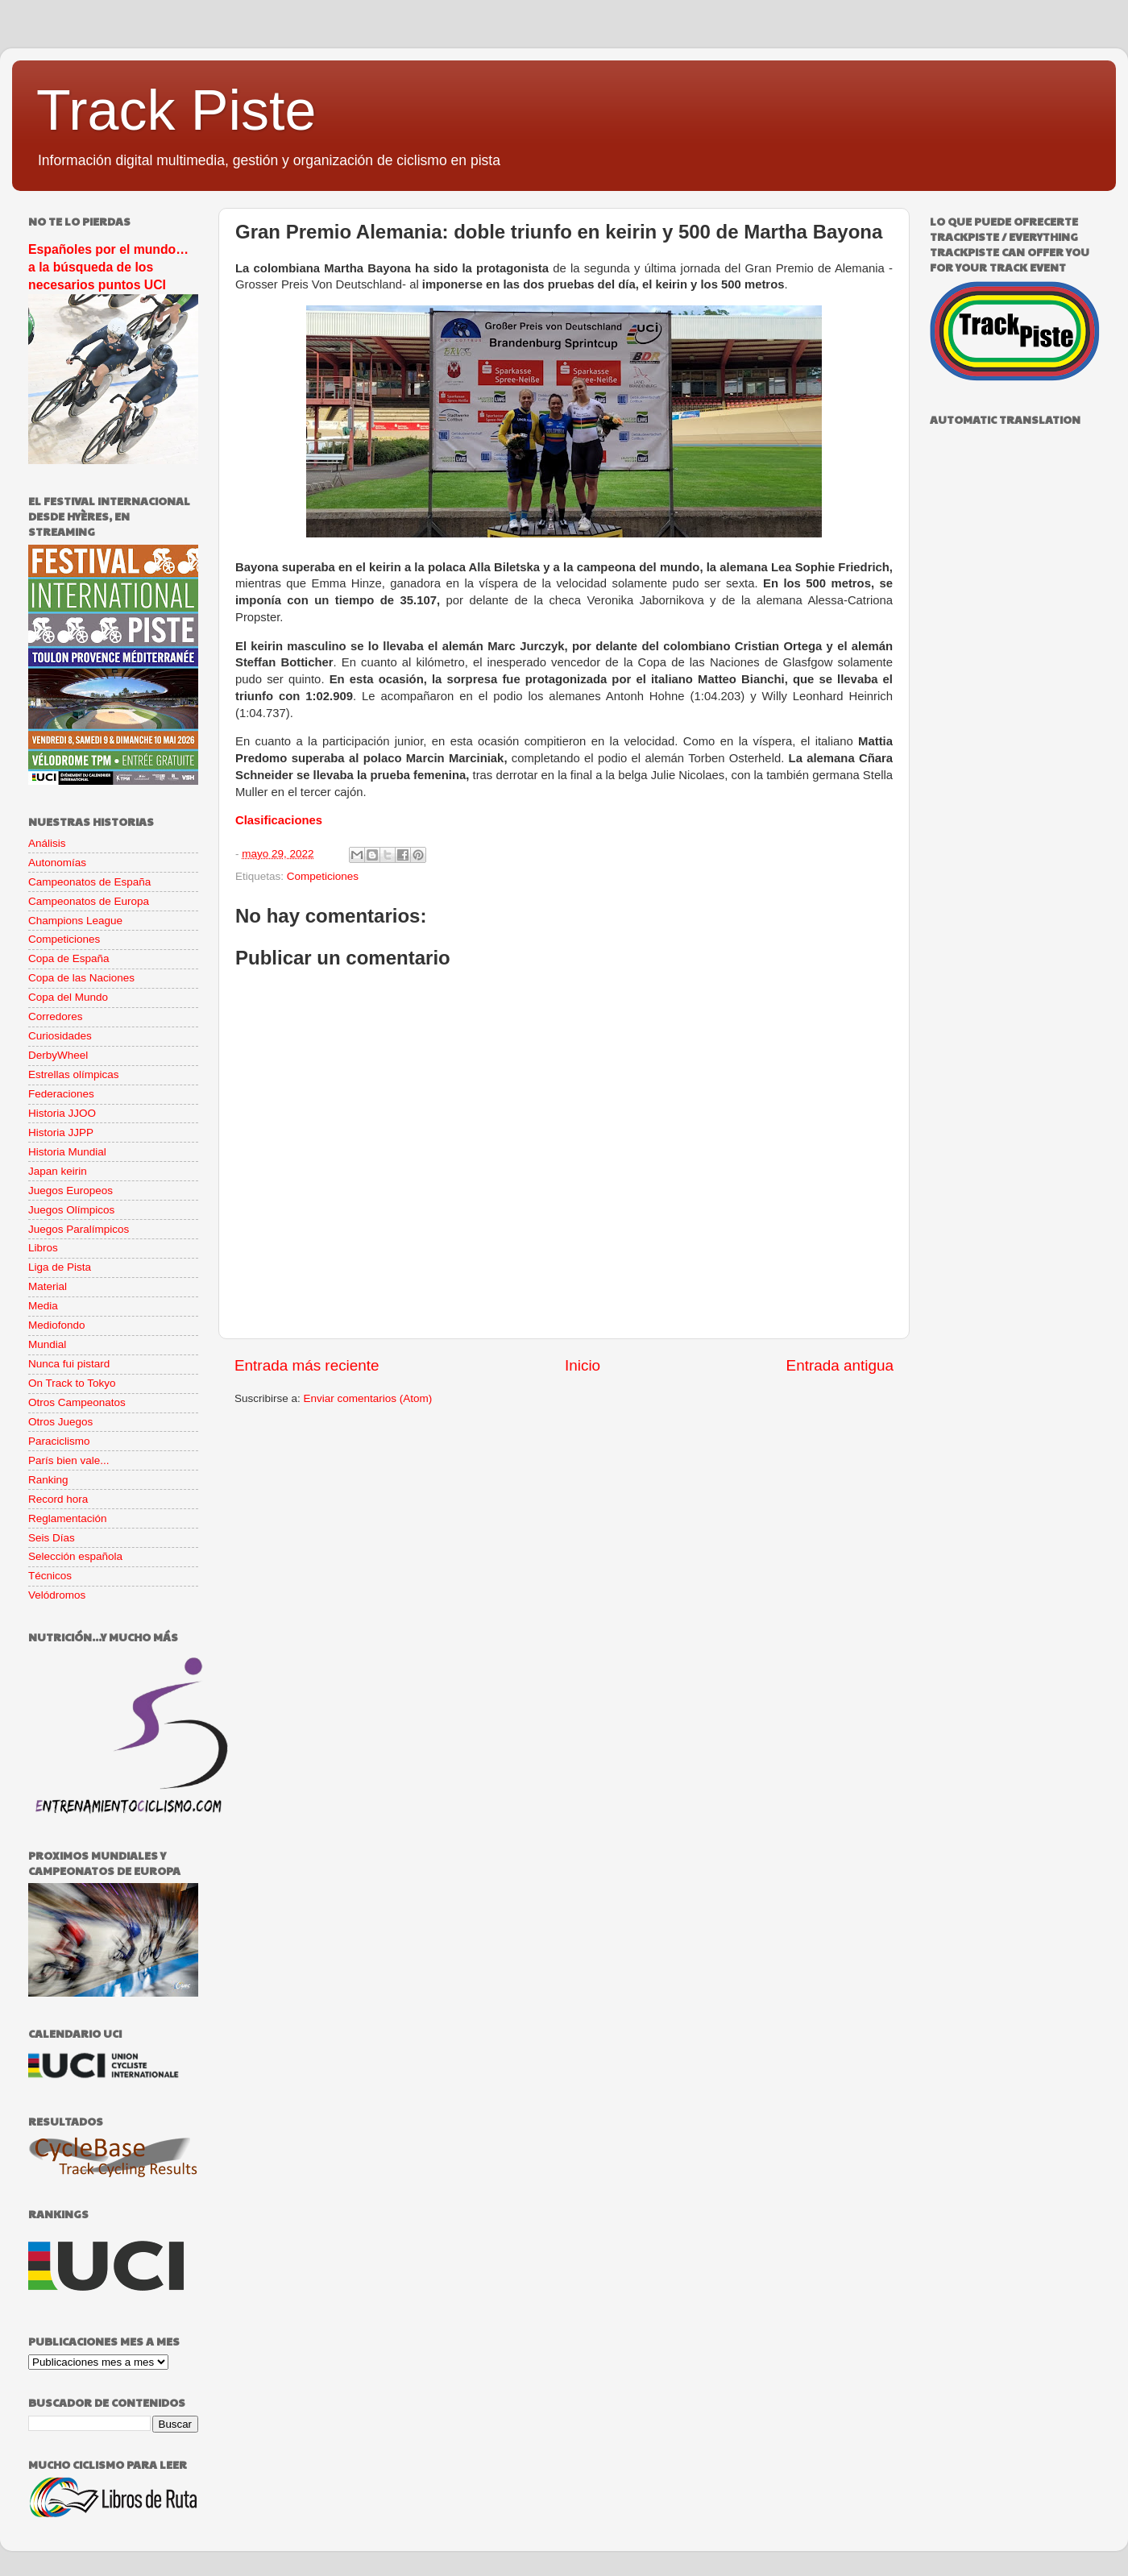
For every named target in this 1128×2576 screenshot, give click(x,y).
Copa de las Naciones (81, 978)
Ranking (48, 1480)
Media (43, 1306)
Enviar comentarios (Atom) (368, 1398)
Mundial (47, 1344)
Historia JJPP (60, 1132)
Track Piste (176, 110)
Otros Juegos (60, 1422)
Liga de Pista (59, 1267)
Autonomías (57, 863)
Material (47, 1286)
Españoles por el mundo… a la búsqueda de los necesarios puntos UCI (108, 267)
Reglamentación (67, 1518)
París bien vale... (69, 1460)
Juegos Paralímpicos (78, 1229)
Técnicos (50, 1576)
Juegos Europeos (70, 1190)
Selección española (75, 1556)
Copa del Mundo (68, 997)
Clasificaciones (278, 820)
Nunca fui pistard (69, 1364)
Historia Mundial (67, 1152)
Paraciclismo (59, 1441)
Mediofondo (56, 1325)
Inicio (582, 1365)
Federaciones (61, 1094)
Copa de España (69, 958)
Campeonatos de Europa (88, 901)
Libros (43, 1248)
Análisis (47, 843)
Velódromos (56, 1595)
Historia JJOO (62, 1113)
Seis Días (51, 1538)
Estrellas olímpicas (73, 1074)
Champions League (75, 921)
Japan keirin (57, 1171)
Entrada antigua (840, 1365)
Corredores (55, 1016)
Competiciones (323, 876)
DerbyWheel (58, 1055)
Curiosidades (60, 1036)
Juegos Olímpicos (71, 1210)
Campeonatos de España (89, 882)
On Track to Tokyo (72, 1383)
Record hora (58, 1499)
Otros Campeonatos (77, 1402)
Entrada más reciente (306, 1365)
